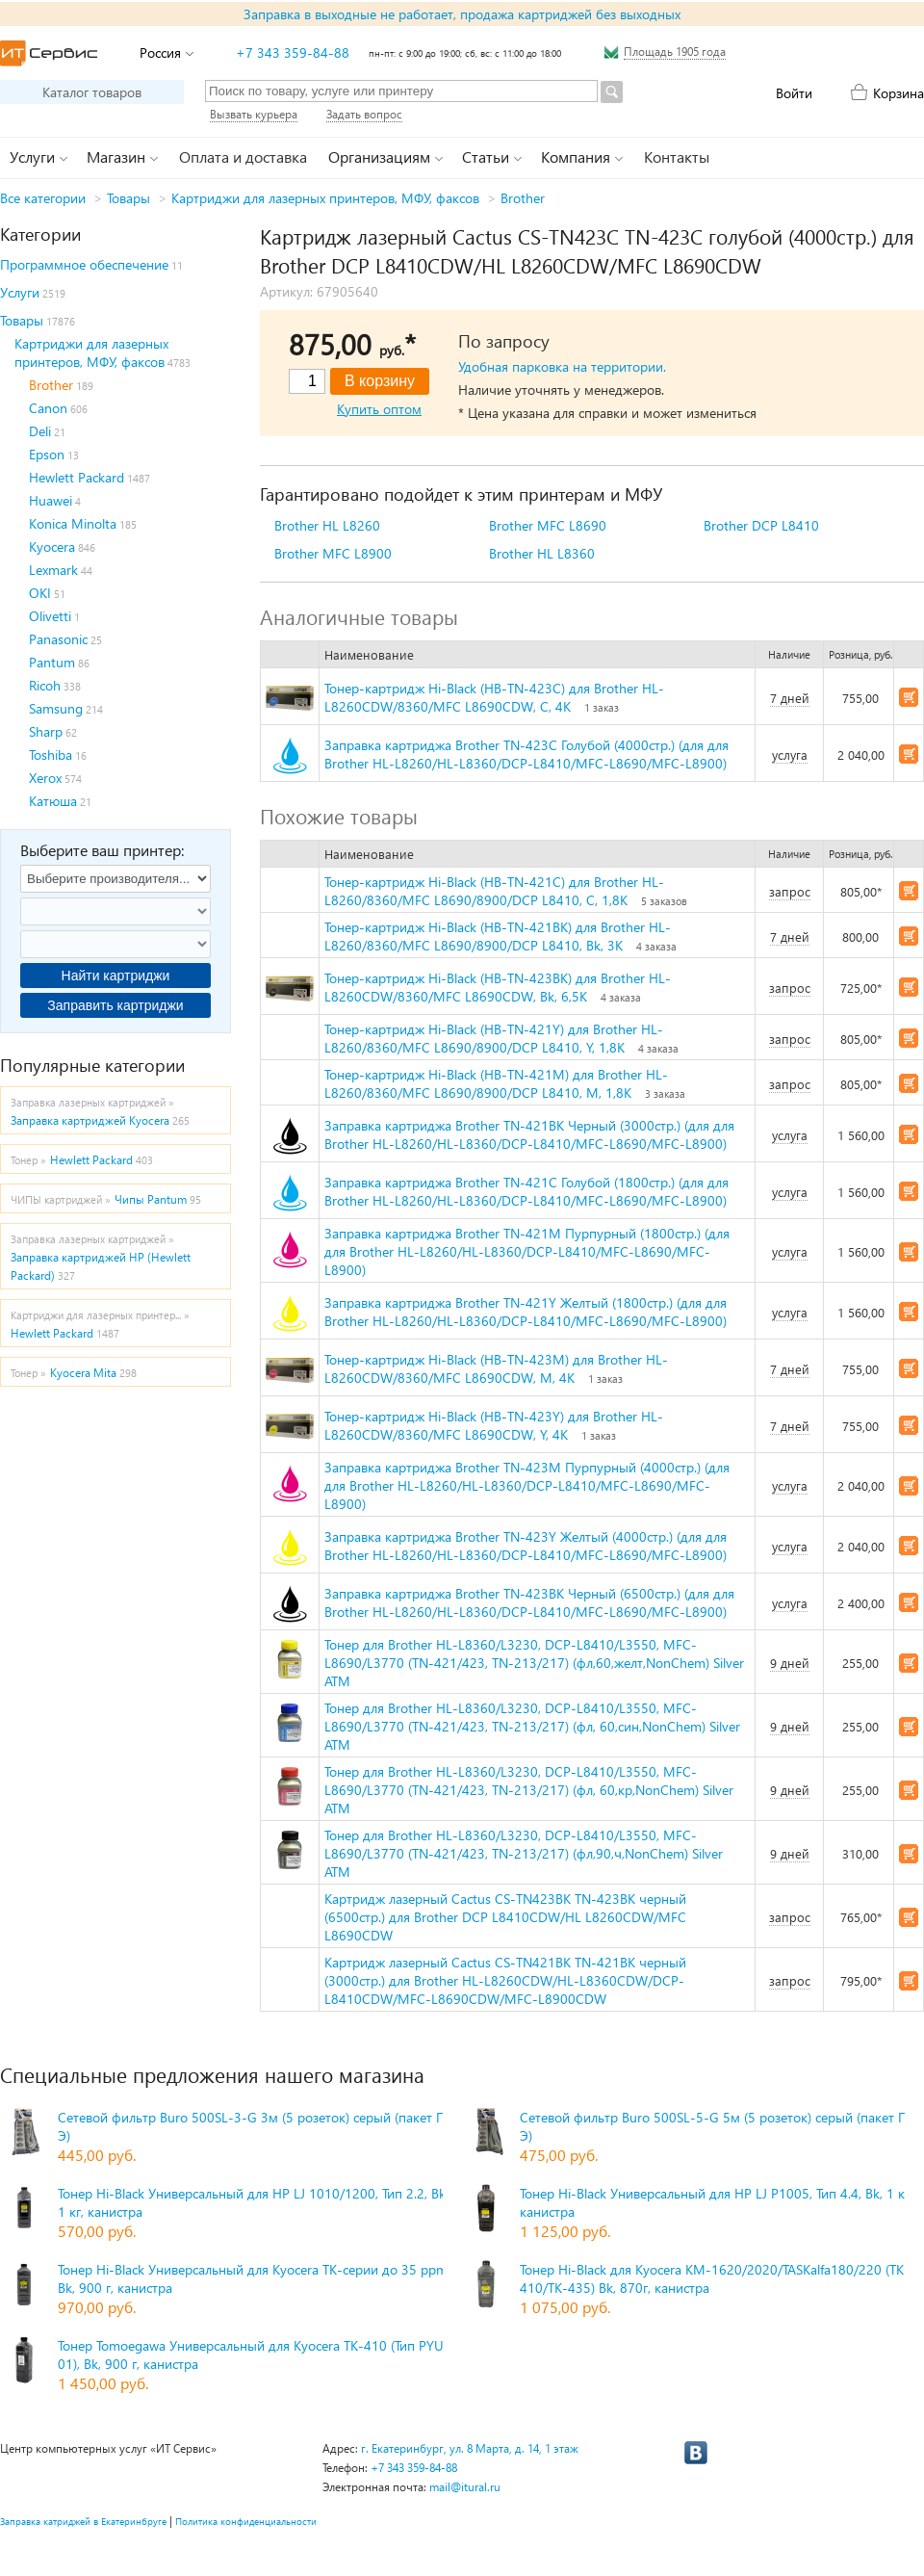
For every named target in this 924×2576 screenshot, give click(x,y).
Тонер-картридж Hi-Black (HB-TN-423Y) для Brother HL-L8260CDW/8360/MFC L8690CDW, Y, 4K (493, 1425)
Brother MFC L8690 (547, 525)
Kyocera (52, 546)
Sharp (46, 731)
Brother (522, 198)
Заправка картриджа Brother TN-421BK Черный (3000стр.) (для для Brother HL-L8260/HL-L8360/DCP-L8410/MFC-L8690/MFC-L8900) (529, 1134)
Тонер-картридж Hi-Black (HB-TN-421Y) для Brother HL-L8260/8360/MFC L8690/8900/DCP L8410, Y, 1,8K (493, 1038)
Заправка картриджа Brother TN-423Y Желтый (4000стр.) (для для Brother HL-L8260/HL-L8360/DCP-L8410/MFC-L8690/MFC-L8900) (525, 1545)
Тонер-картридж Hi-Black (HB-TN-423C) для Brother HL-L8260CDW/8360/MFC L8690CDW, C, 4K (494, 697)
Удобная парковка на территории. (562, 366)
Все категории (43, 198)
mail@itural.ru (464, 2487)
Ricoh (45, 685)
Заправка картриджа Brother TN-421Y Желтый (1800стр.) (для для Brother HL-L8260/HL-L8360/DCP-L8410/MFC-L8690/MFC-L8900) (525, 1311)
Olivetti (50, 616)
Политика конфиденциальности (246, 2521)
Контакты (676, 156)
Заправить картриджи (115, 1005)
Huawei (50, 500)
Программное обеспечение (84, 264)
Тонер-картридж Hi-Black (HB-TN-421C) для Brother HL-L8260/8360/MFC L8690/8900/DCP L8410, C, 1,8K (494, 890)
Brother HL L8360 (542, 553)
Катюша (53, 801)
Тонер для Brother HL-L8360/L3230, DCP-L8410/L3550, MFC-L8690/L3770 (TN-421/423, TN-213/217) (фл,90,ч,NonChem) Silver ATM (523, 1853)
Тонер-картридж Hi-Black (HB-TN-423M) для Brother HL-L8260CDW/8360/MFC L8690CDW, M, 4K (496, 1368)
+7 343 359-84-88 (292, 52)
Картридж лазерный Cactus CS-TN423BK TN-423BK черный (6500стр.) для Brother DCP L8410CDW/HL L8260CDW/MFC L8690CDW (505, 1916)
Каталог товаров (91, 92)
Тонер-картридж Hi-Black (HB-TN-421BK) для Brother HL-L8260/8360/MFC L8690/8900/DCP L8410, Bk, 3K (497, 936)
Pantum (52, 662)
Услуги (19, 292)
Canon (48, 408)
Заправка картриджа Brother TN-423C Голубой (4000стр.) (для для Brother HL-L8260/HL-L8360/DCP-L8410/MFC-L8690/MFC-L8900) (526, 754)
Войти (794, 93)
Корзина (898, 93)
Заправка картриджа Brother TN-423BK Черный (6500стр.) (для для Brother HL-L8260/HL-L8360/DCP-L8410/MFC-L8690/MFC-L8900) (529, 1602)
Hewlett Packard (76, 477)
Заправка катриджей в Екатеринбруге (83, 2521)
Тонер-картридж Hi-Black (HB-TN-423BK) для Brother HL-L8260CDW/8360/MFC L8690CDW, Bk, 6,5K (497, 987)
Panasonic (58, 639)
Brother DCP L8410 (761, 525)
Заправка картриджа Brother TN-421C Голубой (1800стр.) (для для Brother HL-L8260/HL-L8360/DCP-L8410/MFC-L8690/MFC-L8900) (526, 1191)
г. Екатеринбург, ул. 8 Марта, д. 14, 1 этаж (469, 2448)
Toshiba (50, 754)
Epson (46, 454)
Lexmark (53, 569)
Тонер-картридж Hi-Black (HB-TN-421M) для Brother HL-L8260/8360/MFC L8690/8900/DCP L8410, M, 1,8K (496, 1083)
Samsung (56, 708)
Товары (128, 198)
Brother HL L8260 (327, 525)
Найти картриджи (116, 975)
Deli (40, 431)
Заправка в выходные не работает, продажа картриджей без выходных (462, 14)
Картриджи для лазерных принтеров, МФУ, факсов (325, 198)
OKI (40, 593)
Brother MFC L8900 (333, 553)
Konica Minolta (72, 523)
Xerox (45, 777)
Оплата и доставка (243, 156)
